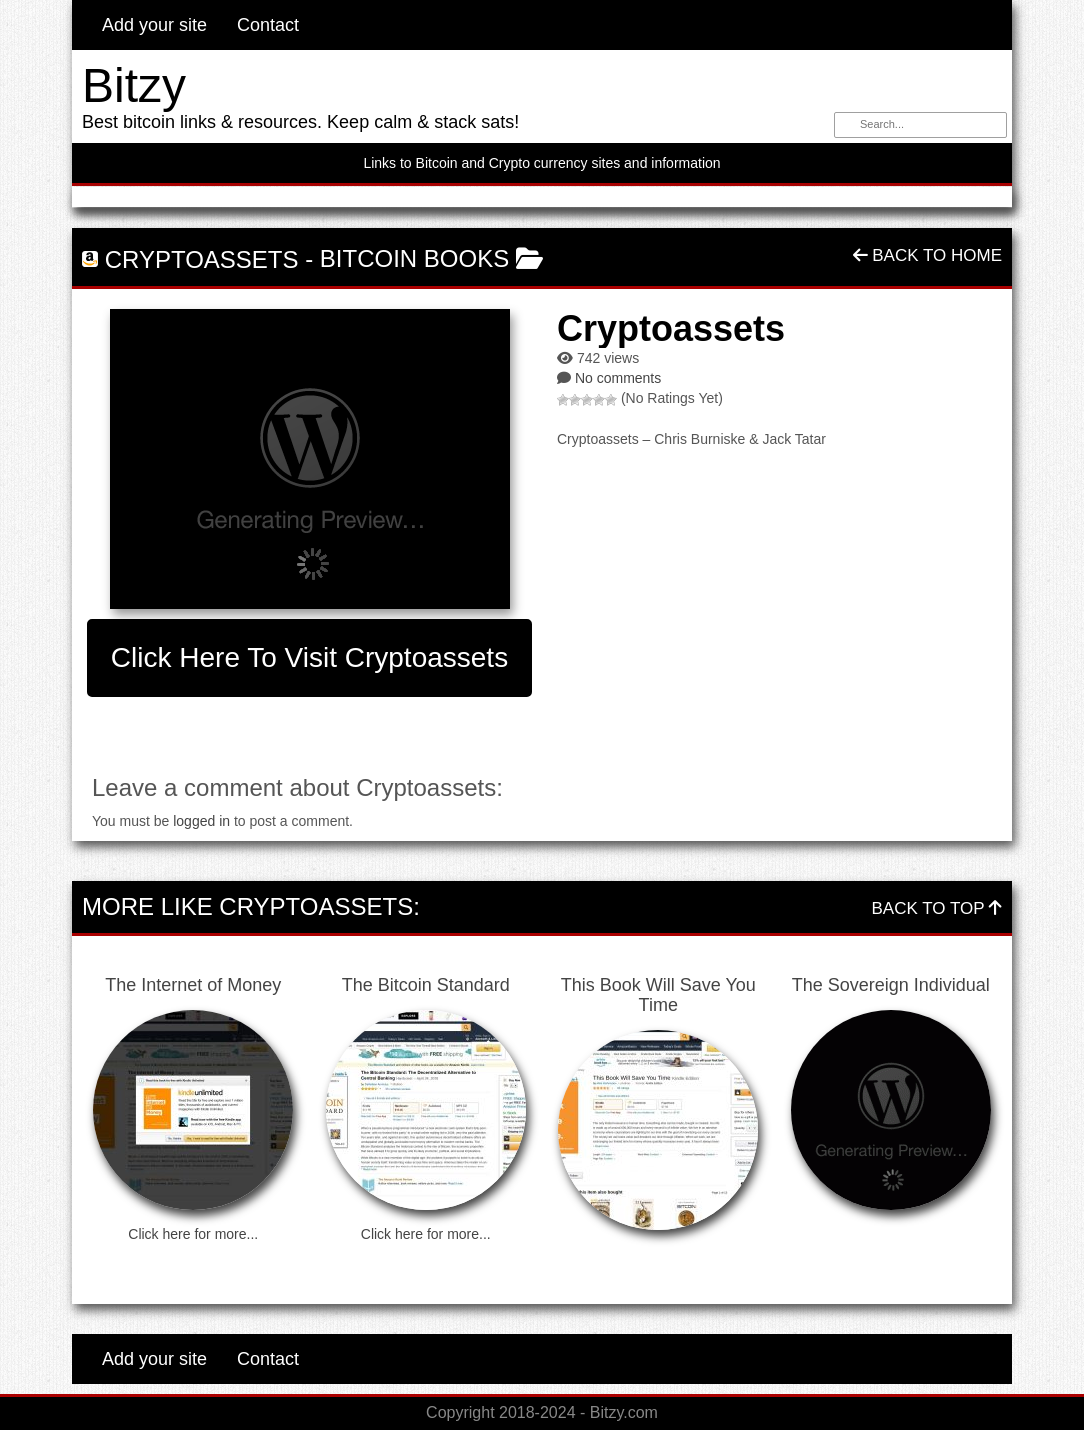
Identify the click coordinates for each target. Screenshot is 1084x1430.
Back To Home (927, 255)
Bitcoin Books (414, 258)
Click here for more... (193, 1234)
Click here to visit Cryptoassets (309, 657)
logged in (201, 821)
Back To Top (937, 908)
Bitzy (134, 85)
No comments (618, 378)
